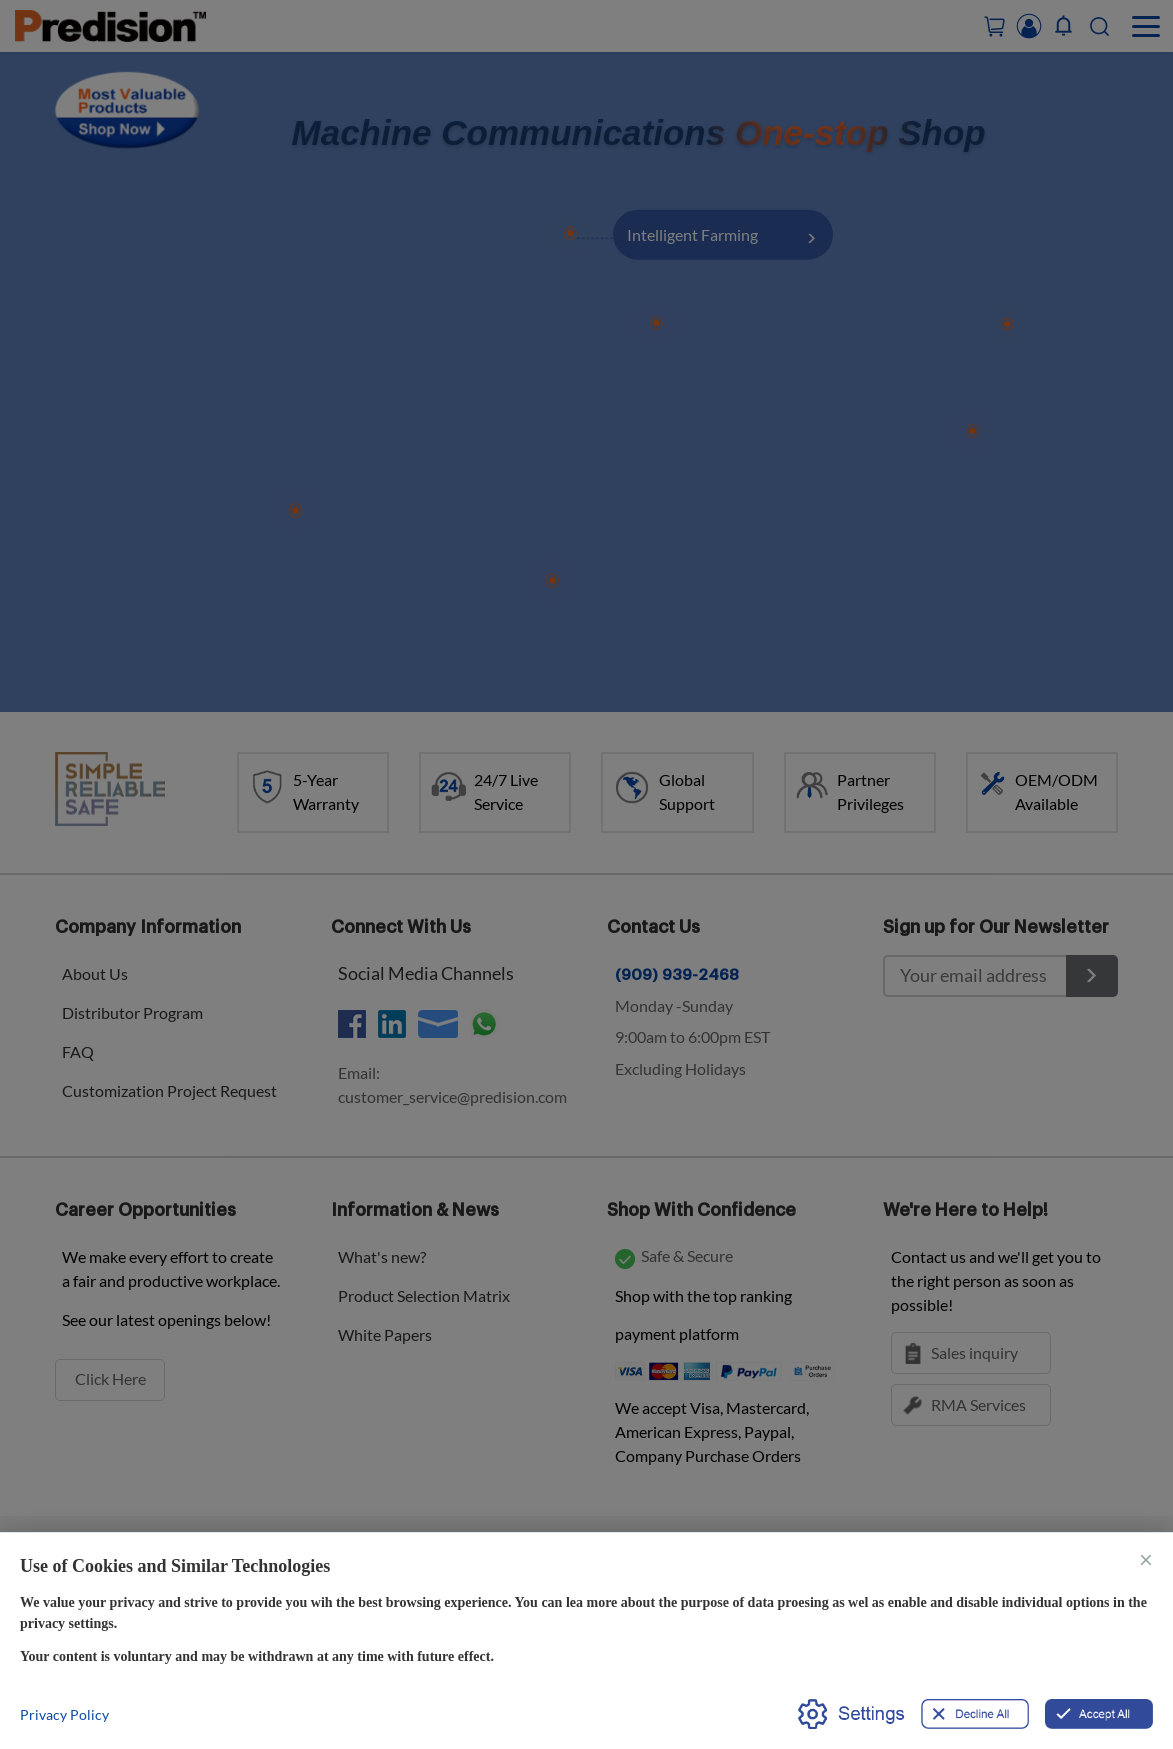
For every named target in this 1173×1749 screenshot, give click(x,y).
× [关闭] (1146, 1558)
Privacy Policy (64, 1714)
